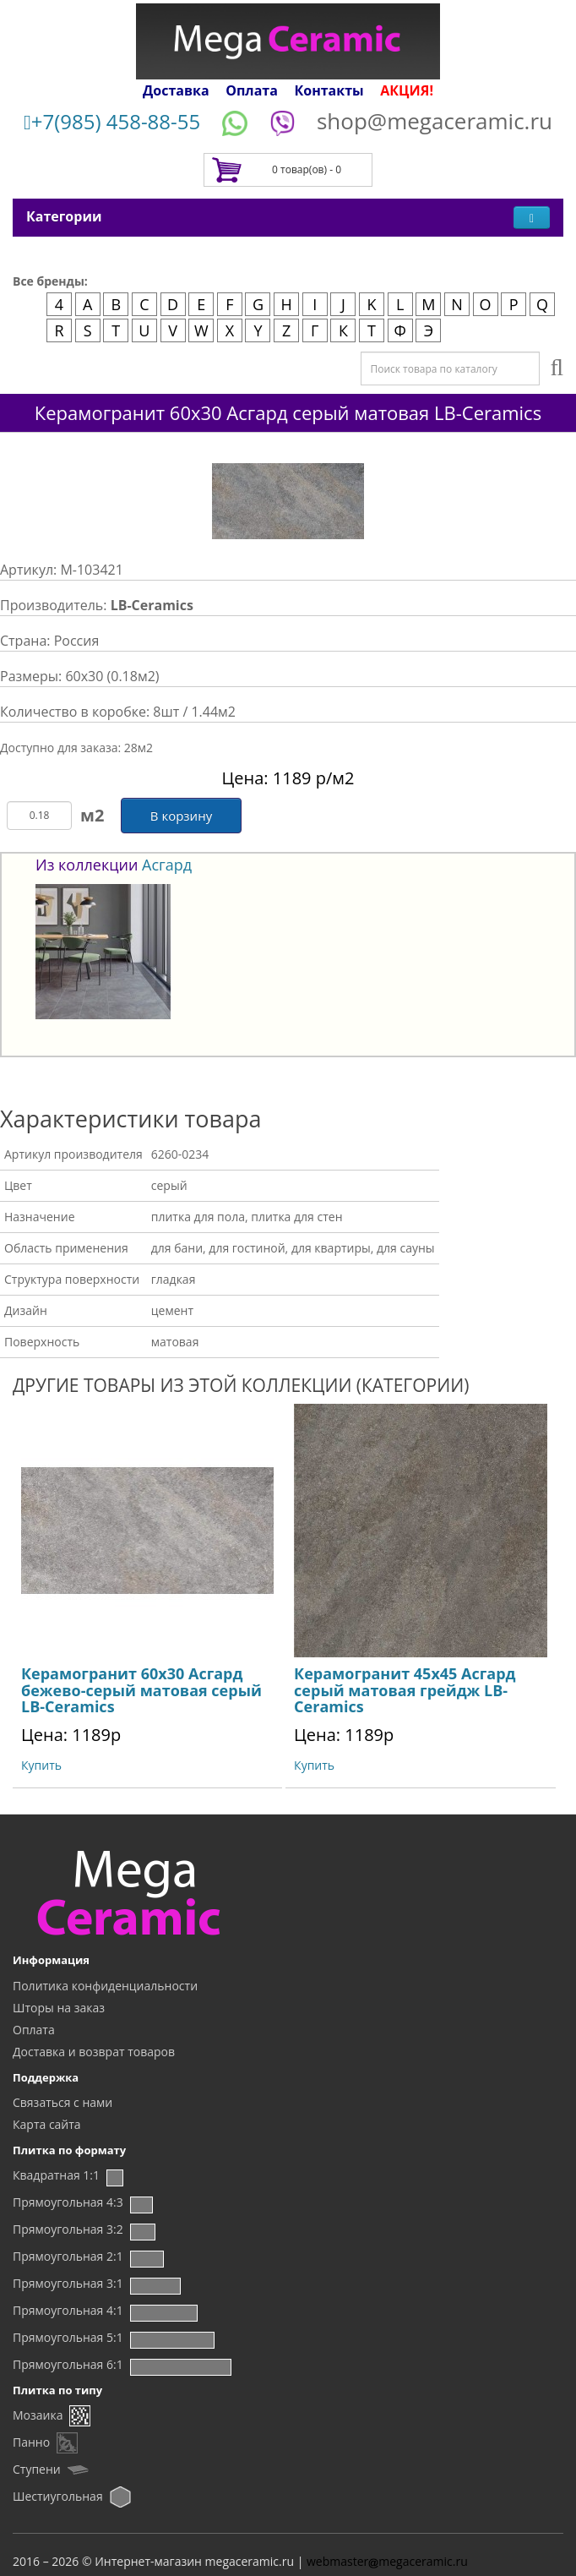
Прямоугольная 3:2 (68, 2229)
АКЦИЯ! (406, 90)
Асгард (167, 864)
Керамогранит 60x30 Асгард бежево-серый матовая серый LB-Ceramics (141, 1690)
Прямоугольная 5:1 (68, 2337)
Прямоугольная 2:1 (68, 2256)
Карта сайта (47, 2124)
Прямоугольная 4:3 (68, 2202)
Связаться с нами (62, 2102)
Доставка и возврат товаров (94, 2052)
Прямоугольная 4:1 (68, 2310)
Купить (41, 1765)
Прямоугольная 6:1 (68, 2364)
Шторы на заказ (59, 2008)
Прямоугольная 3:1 (68, 2283)
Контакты (329, 90)
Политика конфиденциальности (105, 1986)
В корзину (181, 815)
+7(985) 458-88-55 (112, 121)
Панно (31, 2442)
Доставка (176, 90)
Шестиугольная (58, 2496)
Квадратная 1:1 (56, 2175)
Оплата (252, 90)
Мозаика (37, 2415)
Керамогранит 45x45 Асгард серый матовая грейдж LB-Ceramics (404, 1690)
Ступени (37, 2469)
